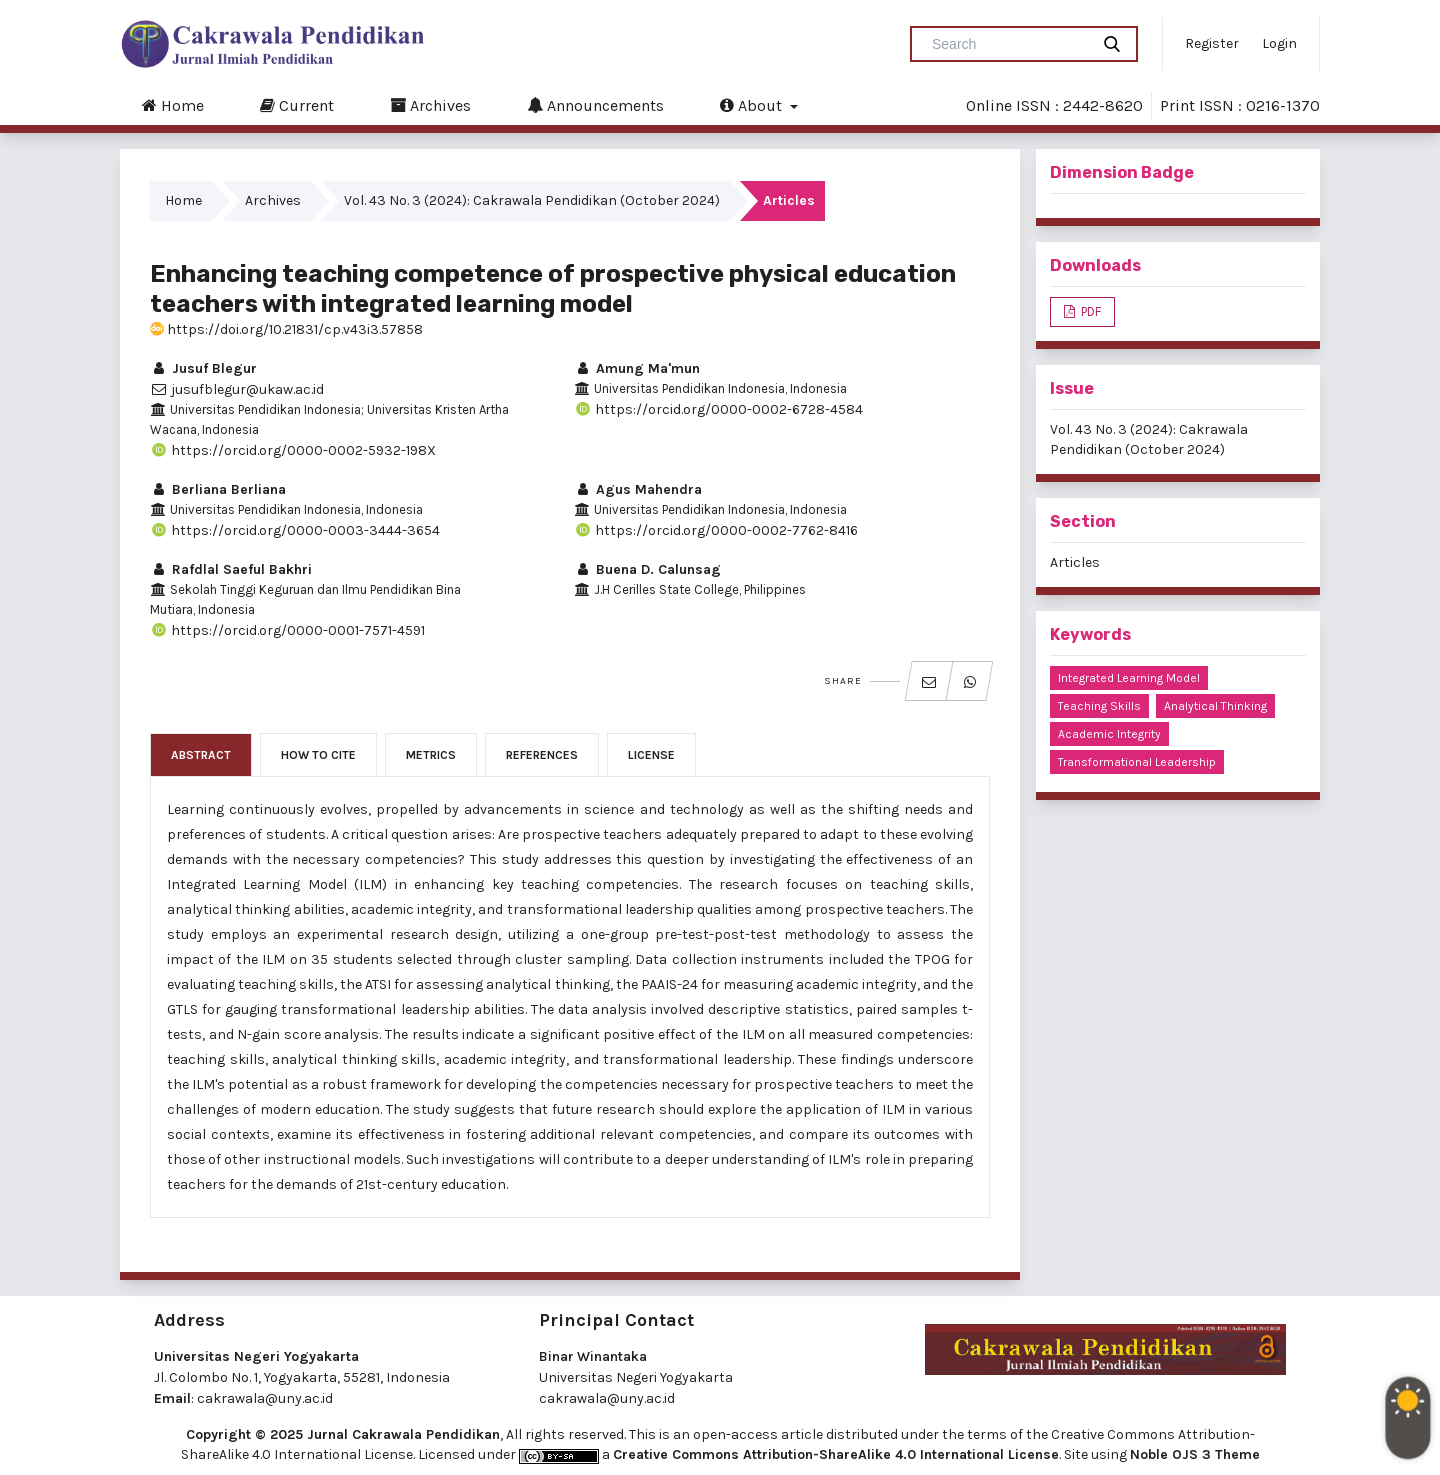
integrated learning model (1129, 678)
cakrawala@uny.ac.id (265, 1398)
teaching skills (1099, 706)
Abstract (201, 755)
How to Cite (318, 755)
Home (173, 105)
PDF (1089, 311)
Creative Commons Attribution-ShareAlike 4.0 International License (836, 1454)
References (542, 755)
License (651, 755)
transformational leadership (1137, 762)
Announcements (595, 105)
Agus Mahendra (638, 489)
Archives (430, 105)
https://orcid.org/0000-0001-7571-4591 (287, 630)
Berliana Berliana (218, 489)
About (753, 105)
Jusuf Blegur (203, 368)
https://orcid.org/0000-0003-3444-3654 (295, 530)
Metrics (431, 755)
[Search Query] (1008, 44)
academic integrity (1109, 734)
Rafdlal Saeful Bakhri (231, 569)
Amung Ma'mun (637, 368)
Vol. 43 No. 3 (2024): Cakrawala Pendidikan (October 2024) (532, 200)
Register (1212, 43)
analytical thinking (1215, 706)
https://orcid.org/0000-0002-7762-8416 (716, 530)
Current (297, 105)
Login (1279, 43)
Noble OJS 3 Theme (1195, 1454)
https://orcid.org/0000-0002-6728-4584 (718, 409)
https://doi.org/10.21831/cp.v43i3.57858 (286, 329)
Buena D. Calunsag (647, 569)
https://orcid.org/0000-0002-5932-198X (293, 450)
